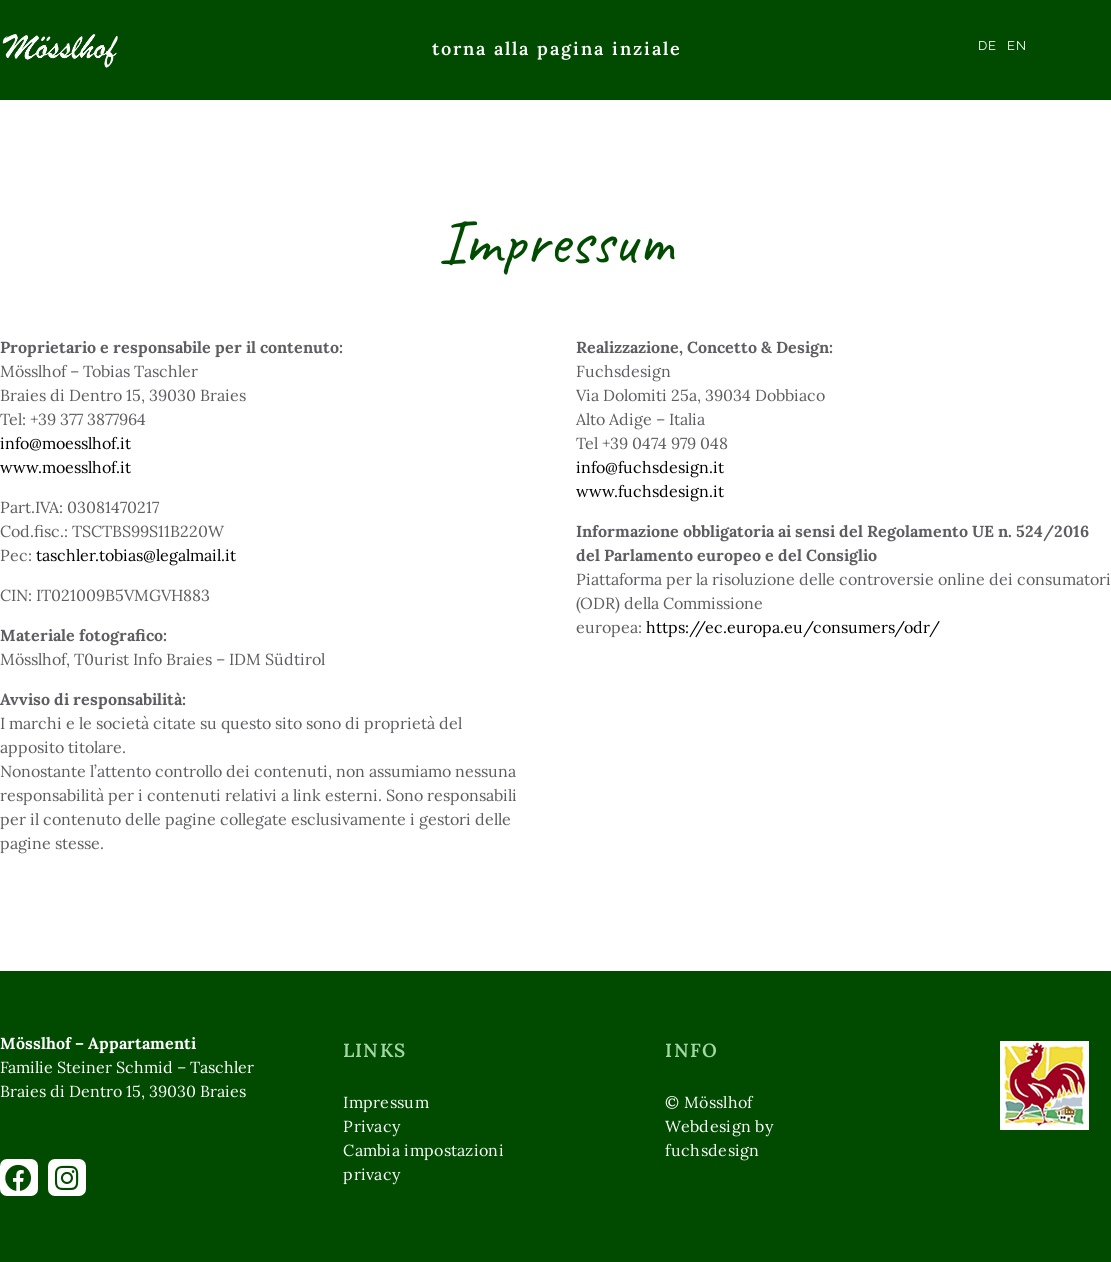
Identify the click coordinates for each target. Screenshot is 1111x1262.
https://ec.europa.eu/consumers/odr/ (793, 627)
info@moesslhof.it (65, 443)
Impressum (386, 1102)
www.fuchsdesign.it (650, 491)
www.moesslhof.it (65, 467)
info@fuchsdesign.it (650, 467)
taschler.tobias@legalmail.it (136, 555)
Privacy (371, 1126)
